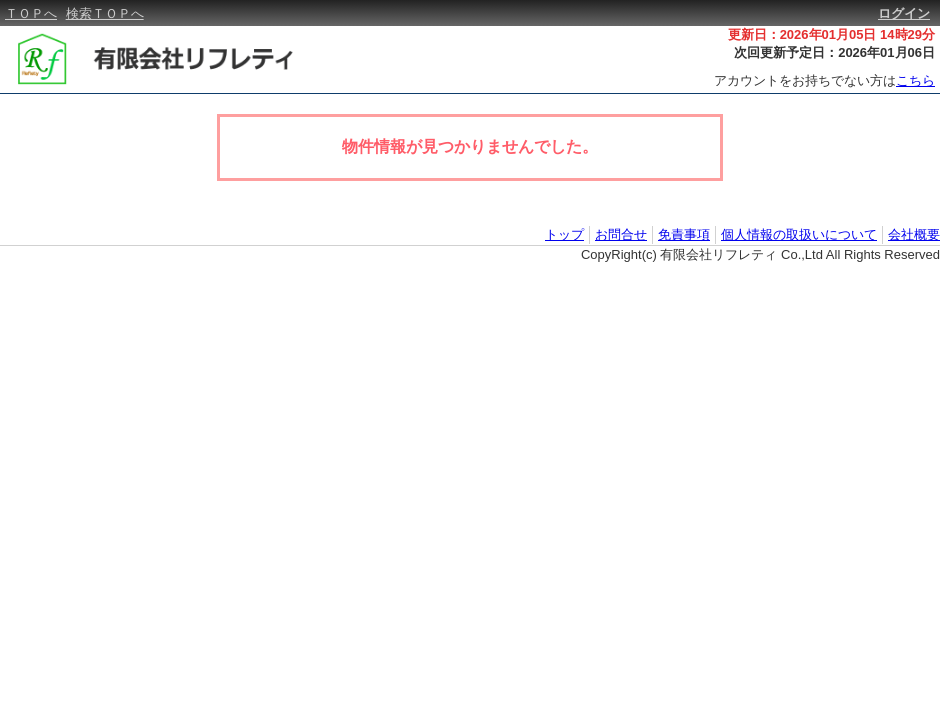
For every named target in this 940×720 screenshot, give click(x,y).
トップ (564, 234)
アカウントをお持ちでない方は (824, 80)
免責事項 (684, 234)
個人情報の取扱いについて (799, 234)
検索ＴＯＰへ (105, 13)
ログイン (904, 13)
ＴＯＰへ (31, 13)
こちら (915, 80)
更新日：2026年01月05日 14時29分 (831, 34)
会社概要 (914, 234)
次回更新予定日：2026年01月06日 (834, 52)
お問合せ (621, 234)
